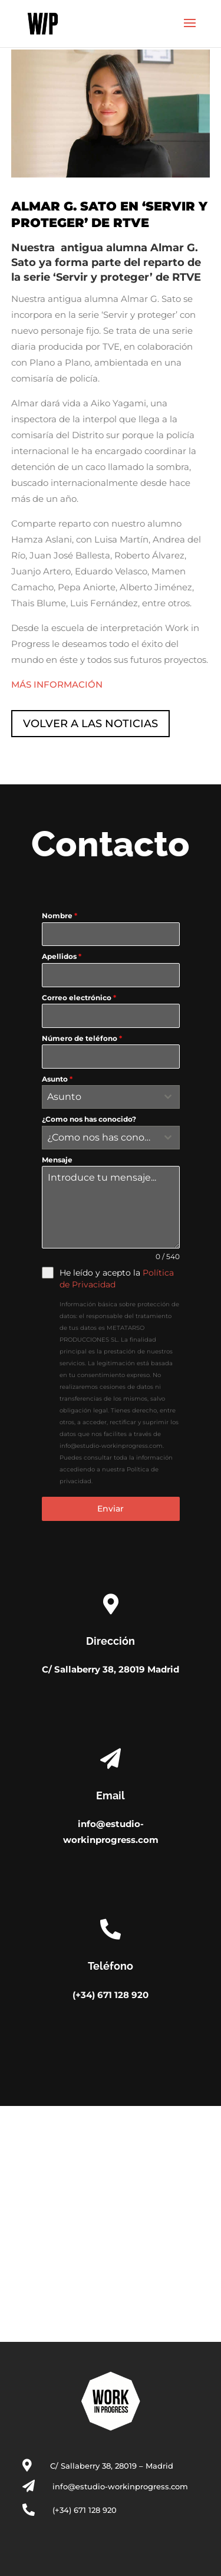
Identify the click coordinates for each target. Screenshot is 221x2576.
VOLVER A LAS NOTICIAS (90, 723)
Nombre (59, 915)
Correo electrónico (79, 997)
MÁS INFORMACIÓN (57, 684)
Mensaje (57, 1159)
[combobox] (111, 1097)
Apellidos (61, 956)
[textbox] (99, 1097)
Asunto (57, 1079)
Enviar (110, 1508)
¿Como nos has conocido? (89, 1119)
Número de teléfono (82, 1038)
